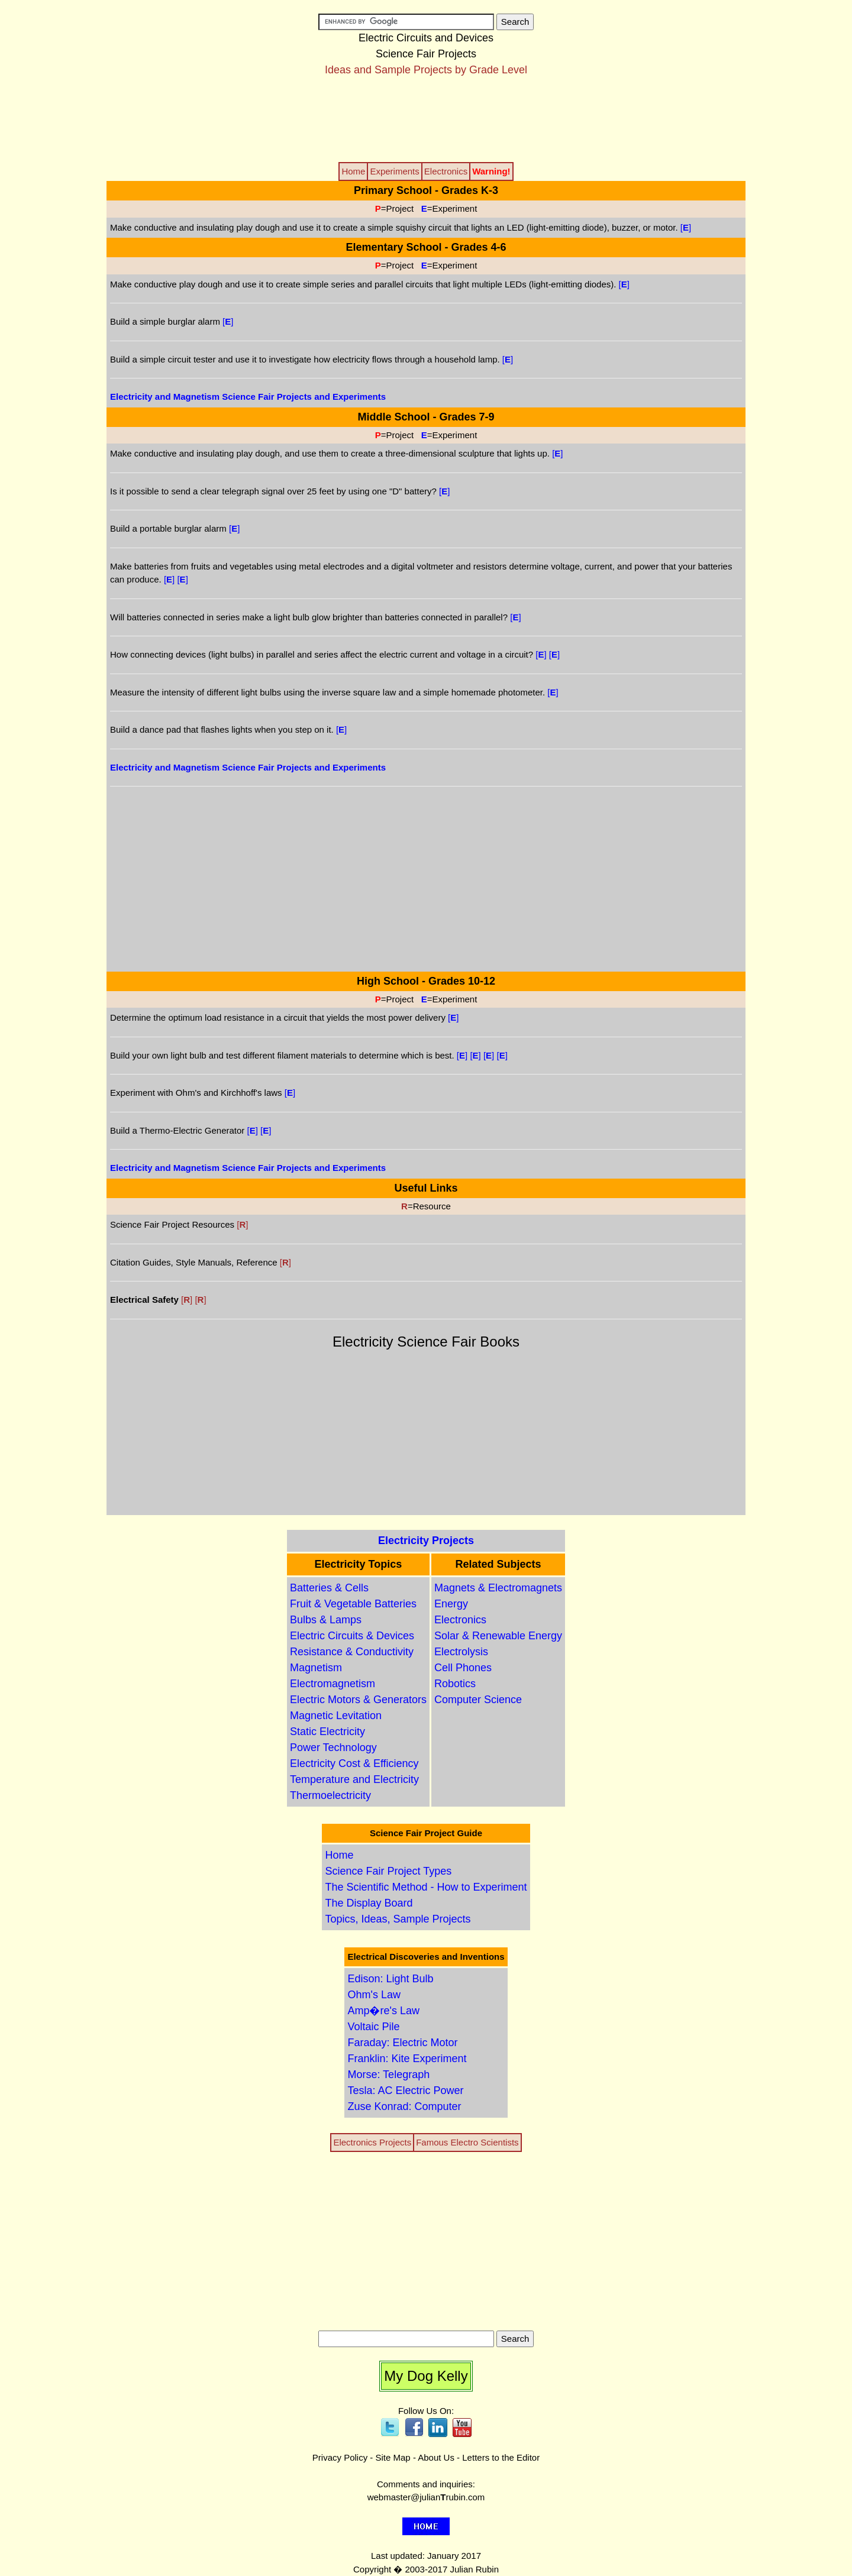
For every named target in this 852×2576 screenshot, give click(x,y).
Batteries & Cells (329, 1588)
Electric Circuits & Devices (352, 1636)
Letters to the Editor (501, 2457)
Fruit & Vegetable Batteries (353, 1604)
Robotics (455, 1684)
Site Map (393, 2457)
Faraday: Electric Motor (402, 2042)
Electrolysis (461, 1652)
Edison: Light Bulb (390, 1979)
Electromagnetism (332, 1684)
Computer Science (478, 1700)
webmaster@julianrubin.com (426, 2497)
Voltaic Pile (373, 2027)
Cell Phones (463, 1668)
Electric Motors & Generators (358, 1700)
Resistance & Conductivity (352, 1652)
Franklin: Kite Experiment (406, 2058)
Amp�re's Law (383, 2011)
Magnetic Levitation (336, 1715)
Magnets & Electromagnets (498, 1588)
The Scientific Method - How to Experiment (426, 1887)
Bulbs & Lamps (326, 1620)
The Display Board (368, 1903)
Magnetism (316, 1668)
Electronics (460, 1620)
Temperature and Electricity (354, 1779)
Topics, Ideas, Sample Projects (397, 1919)
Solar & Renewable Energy (498, 1636)
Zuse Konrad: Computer (404, 2106)
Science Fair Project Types (388, 1871)
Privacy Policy (339, 2457)
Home (339, 1855)
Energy (451, 1604)
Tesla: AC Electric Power (405, 2090)
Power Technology (333, 1747)
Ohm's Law (373, 1995)
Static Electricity (327, 1731)
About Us (436, 2457)
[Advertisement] (426, 118)
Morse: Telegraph (388, 2074)
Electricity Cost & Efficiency (354, 1763)
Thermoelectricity (330, 1795)
